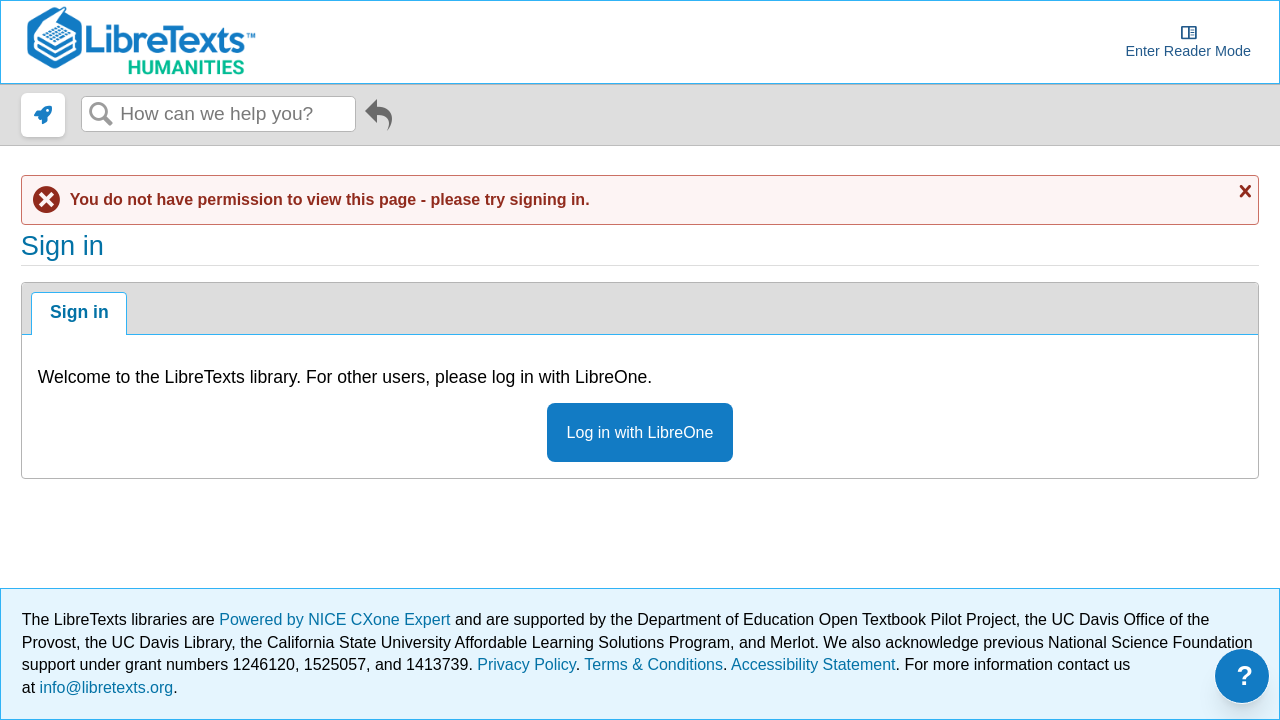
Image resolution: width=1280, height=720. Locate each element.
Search (101, 115)
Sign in (79, 312)
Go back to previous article (378, 119)
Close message (1243, 191)
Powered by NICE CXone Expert (337, 619)
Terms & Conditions (653, 664)
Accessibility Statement (813, 664)
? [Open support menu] (1245, 676)
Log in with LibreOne (640, 432)
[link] (43, 115)
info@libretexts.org (104, 687)
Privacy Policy (526, 664)
